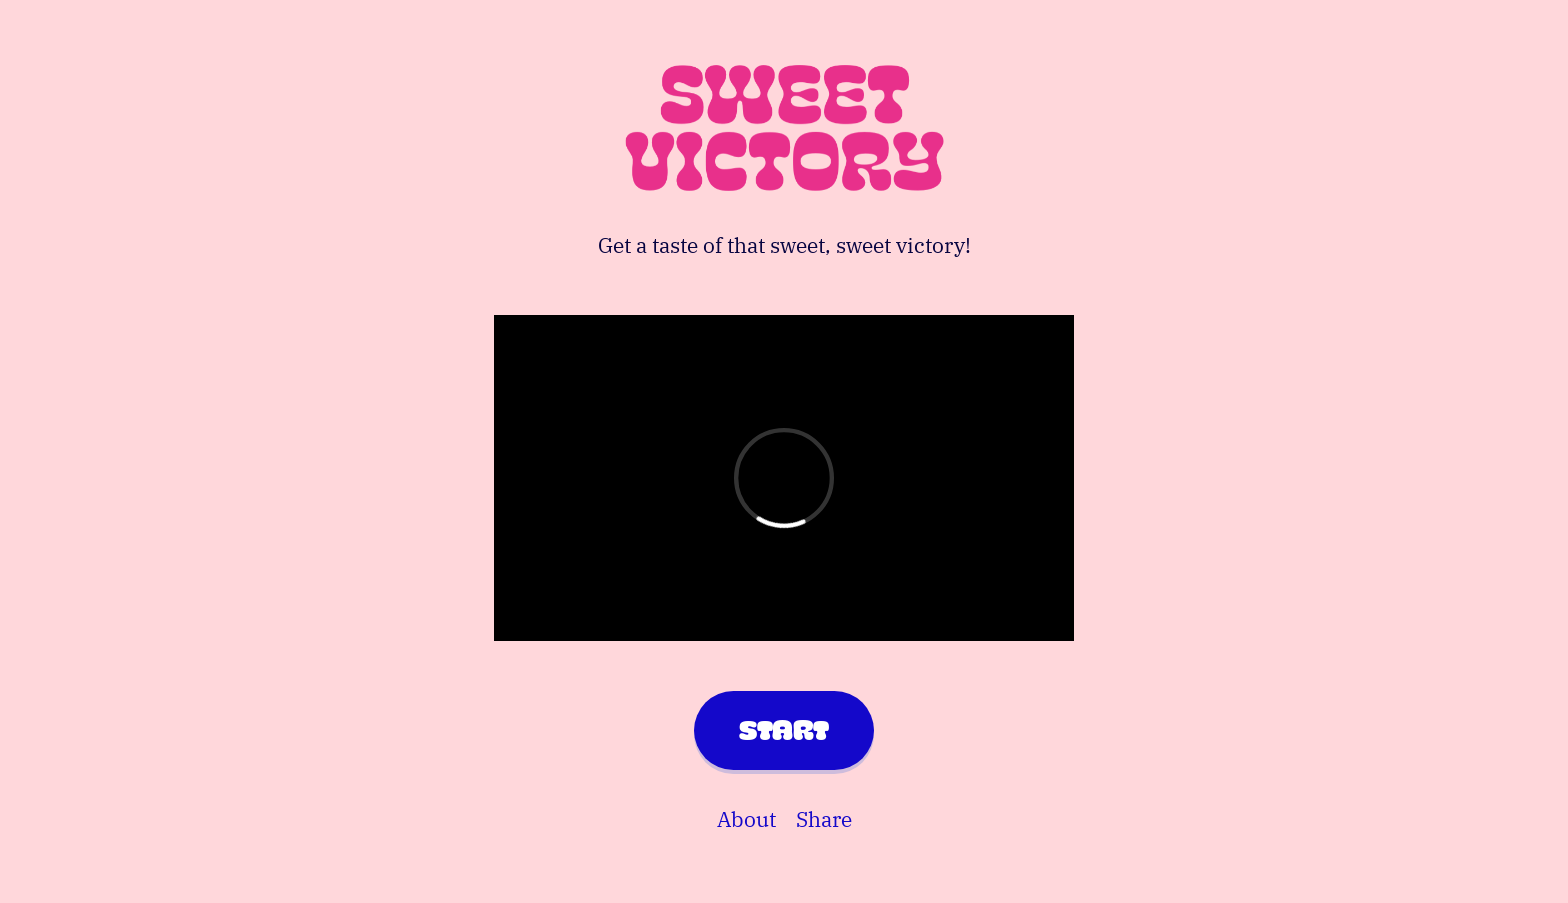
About (746, 819)
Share (824, 819)
